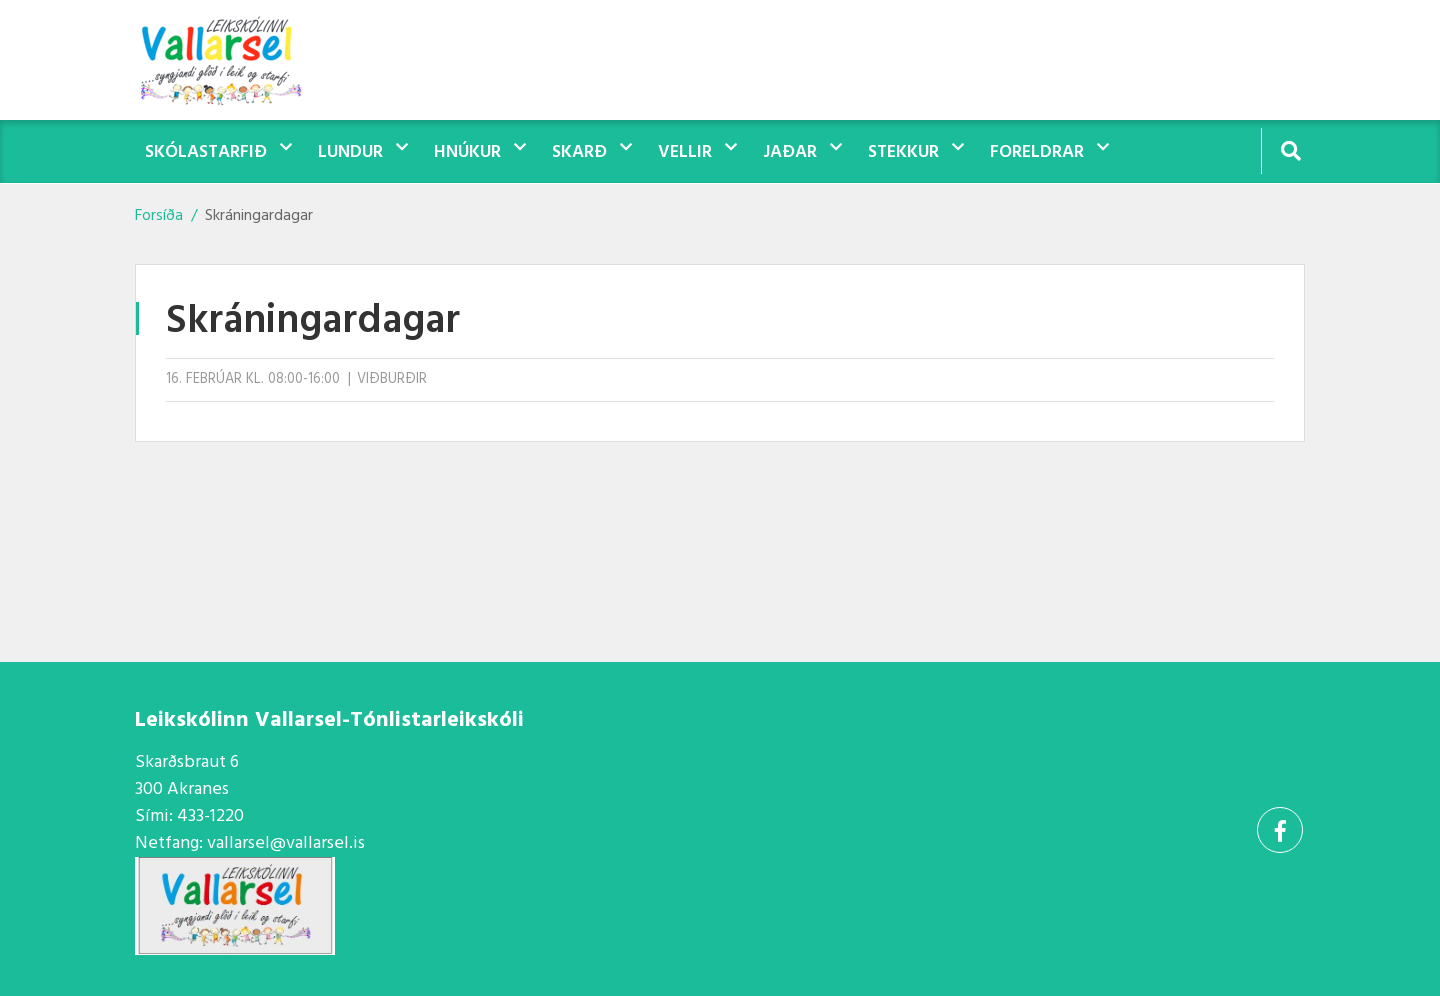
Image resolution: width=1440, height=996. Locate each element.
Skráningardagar (259, 216)
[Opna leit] (1290, 150)
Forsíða (159, 216)
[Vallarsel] (235, 60)
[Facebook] (1280, 830)
